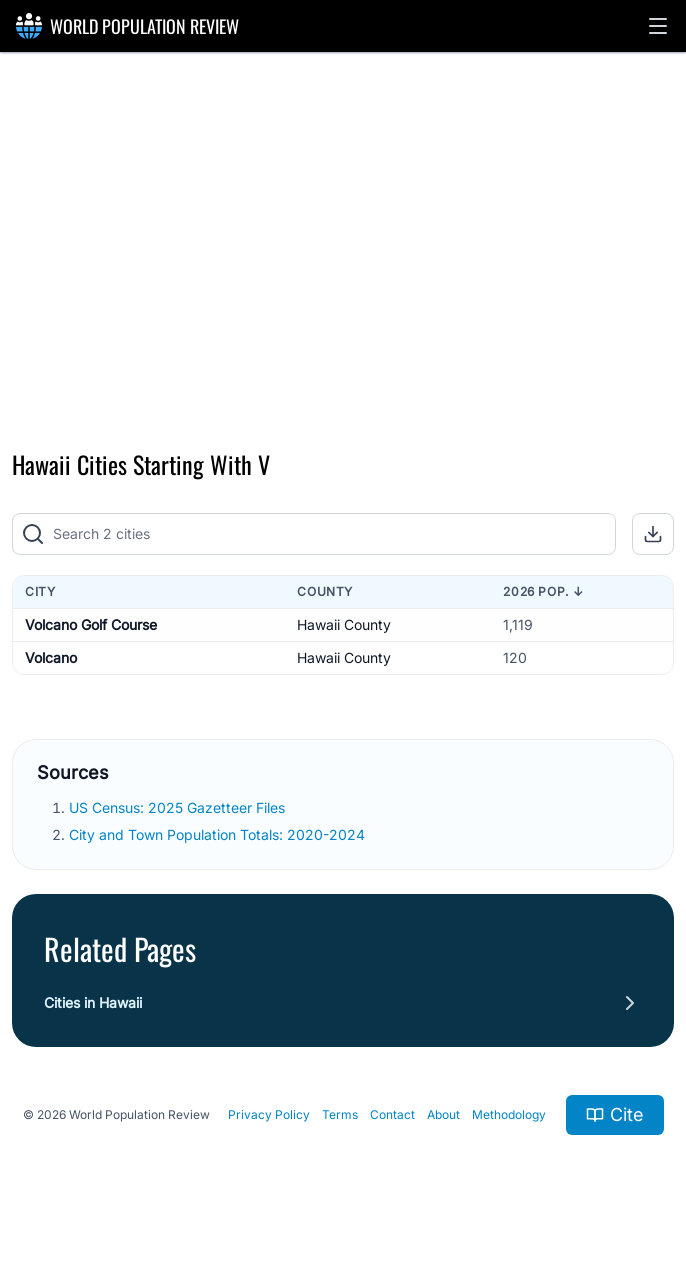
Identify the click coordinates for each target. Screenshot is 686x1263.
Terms (340, 1114)
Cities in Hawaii (93, 1002)
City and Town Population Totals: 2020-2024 (219, 834)
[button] (658, 26)
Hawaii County (344, 624)
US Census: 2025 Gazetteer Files (179, 807)
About (443, 1114)
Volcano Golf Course (91, 624)
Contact (392, 1114)
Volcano (51, 657)
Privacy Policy (269, 1114)
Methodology (509, 1114)
